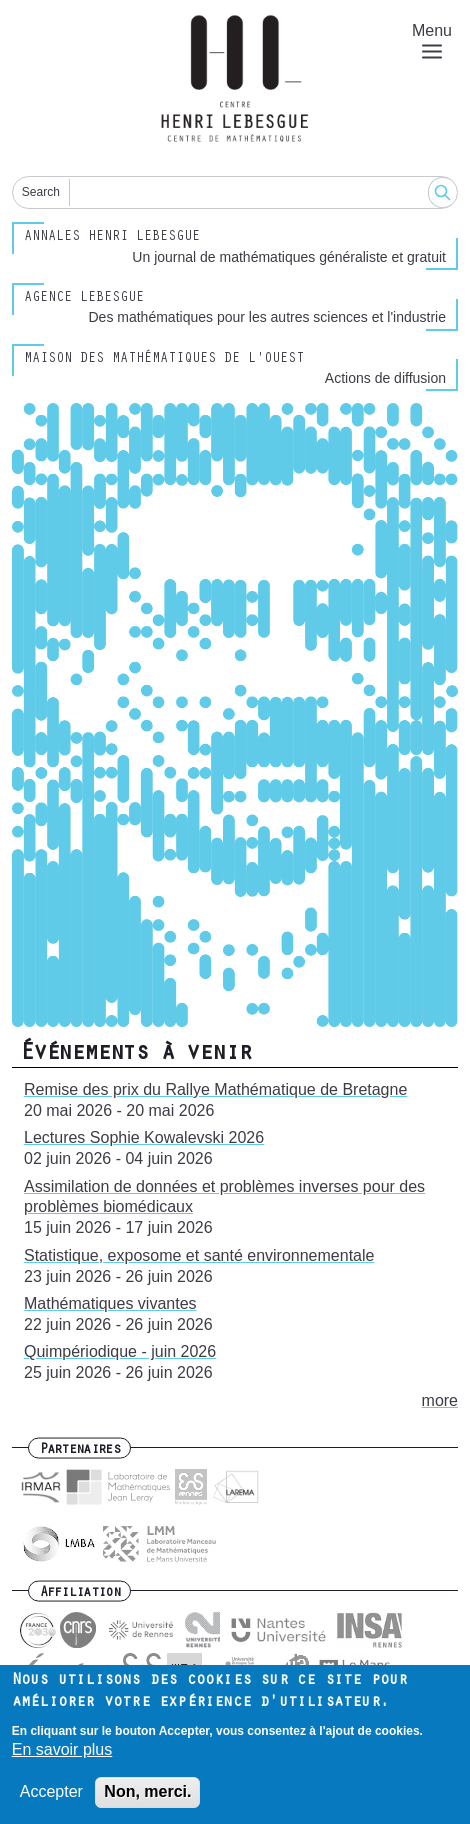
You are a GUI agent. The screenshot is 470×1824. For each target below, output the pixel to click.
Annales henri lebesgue (112, 238)
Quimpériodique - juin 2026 (120, 1351)
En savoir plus (62, 1753)
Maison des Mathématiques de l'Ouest (164, 360)
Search (41, 192)
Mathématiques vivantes (110, 1303)
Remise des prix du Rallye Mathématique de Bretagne (215, 1089)
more (440, 1400)
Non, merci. (147, 1795)
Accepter (51, 1795)
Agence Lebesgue (84, 299)
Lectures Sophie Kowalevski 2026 (144, 1137)
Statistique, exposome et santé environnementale (199, 1255)
